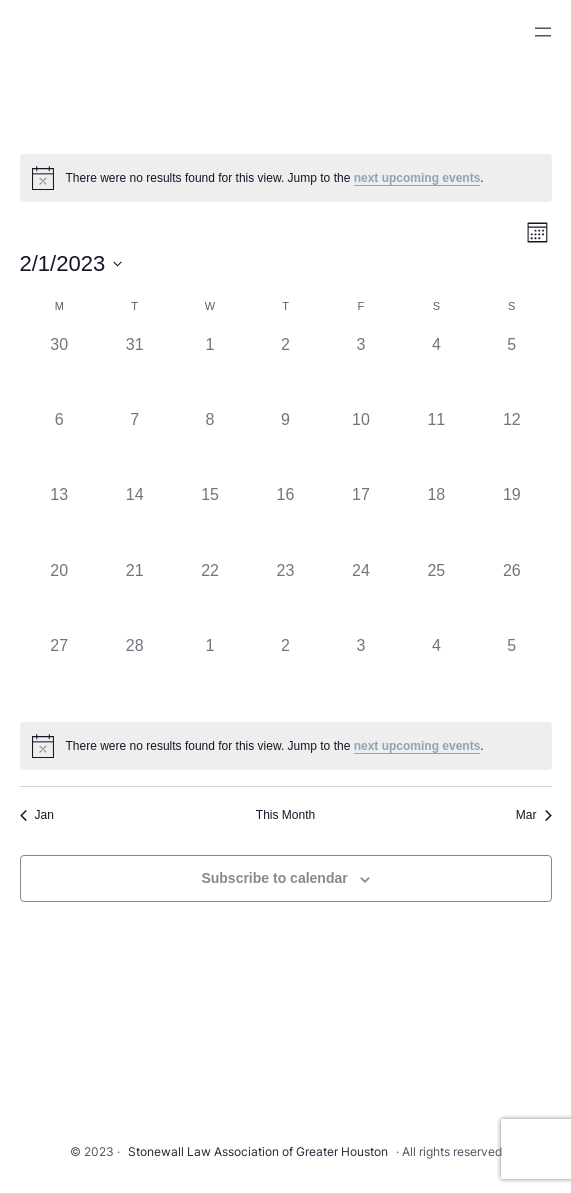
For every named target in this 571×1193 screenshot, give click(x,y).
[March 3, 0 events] (360, 671)
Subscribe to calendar (274, 878)
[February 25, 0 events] (436, 596)
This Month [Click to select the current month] (285, 815)
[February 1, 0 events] (209, 370)
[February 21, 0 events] (134, 596)
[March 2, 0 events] (285, 671)
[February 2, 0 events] (285, 370)
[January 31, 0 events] (134, 370)
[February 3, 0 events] (360, 370)
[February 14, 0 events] (134, 520)
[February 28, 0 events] (134, 671)
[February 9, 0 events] (285, 445)
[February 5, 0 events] (511, 370)
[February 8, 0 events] (209, 445)
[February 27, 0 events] (59, 671)
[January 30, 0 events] (59, 370)
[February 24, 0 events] (360, 596)
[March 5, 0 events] (511, 671)
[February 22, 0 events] (209, 596)
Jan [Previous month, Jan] (37, 815)
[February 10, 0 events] (360, 445)
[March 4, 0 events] (436, 671)
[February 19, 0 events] (511, 520)
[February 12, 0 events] (511, 445)
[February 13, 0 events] (59, 520)
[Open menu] (543, 32)
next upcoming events (417, 178)
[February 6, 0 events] (59, 445)
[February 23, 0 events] (285, 596)
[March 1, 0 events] (209, 671)
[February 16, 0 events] (285, 520)
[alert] (286, 178)
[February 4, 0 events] (436, 370)
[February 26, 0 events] (511, 596)
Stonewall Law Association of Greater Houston (258, 1151)
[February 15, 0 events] (209, 520)
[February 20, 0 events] (59, 596)
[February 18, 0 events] (436, 520)
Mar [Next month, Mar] (534, 815)
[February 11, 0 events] (436, 445)
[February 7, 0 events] (134, 445)
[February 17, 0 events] (360, 520)
